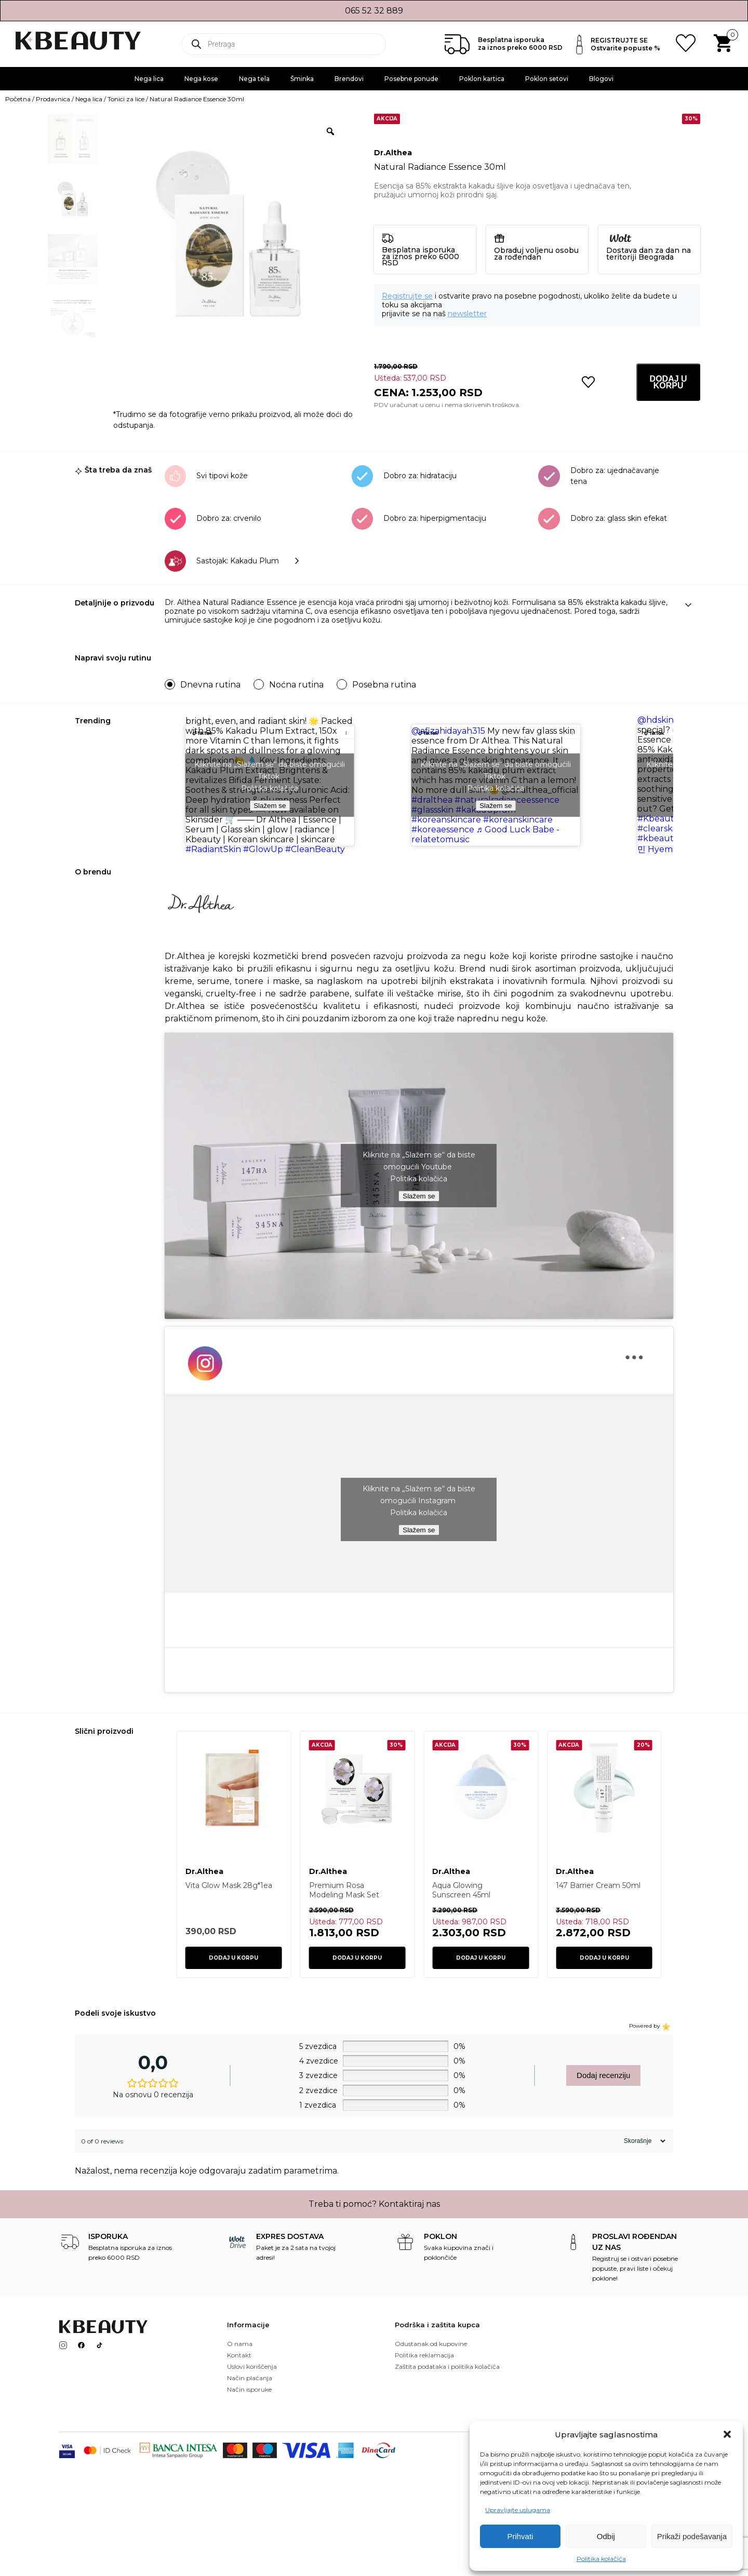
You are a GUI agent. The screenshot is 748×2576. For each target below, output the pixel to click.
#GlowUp (263, 849)
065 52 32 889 (374, 11)
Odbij (606, 2536)
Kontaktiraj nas (409, 2204)
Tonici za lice (126, 99)
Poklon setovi (546, 79)
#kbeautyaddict (670, 838)
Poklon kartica (481, 79)
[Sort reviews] (643, 2141)
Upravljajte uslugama (517, 2510)
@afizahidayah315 (448, 731)
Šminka (302, 79)
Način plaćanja (249, 2378)
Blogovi (601, 79)
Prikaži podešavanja (692, 2536)
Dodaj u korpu (668, 382)
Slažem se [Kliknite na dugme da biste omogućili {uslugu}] (269, 806)
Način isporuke (249, 2389)
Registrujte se (407, 296)
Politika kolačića (601, 2558)
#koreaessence (442, 829)
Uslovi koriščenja (252, 2366)
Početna (18, 99)
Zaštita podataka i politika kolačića (447, 2366)
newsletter (467, 313)
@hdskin (655, 720)
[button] (727, 2434)
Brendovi (349, 79)
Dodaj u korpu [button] (233, 1957)
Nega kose (201, 79)
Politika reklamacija (424, 2355)
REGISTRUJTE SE (619, 40)
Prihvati (520, 2536)
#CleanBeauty (315, 849)
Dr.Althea (393, 153)
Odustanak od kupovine (431, 2344)
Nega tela (254, 79)
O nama (239, 2344)
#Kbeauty (657, 819)
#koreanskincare (446, 820)
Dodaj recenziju (603, 2075)
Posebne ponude (411, 79)
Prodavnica (53, 99)
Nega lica (149, 79)
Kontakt (239, 2355)
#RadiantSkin (213, 849)
